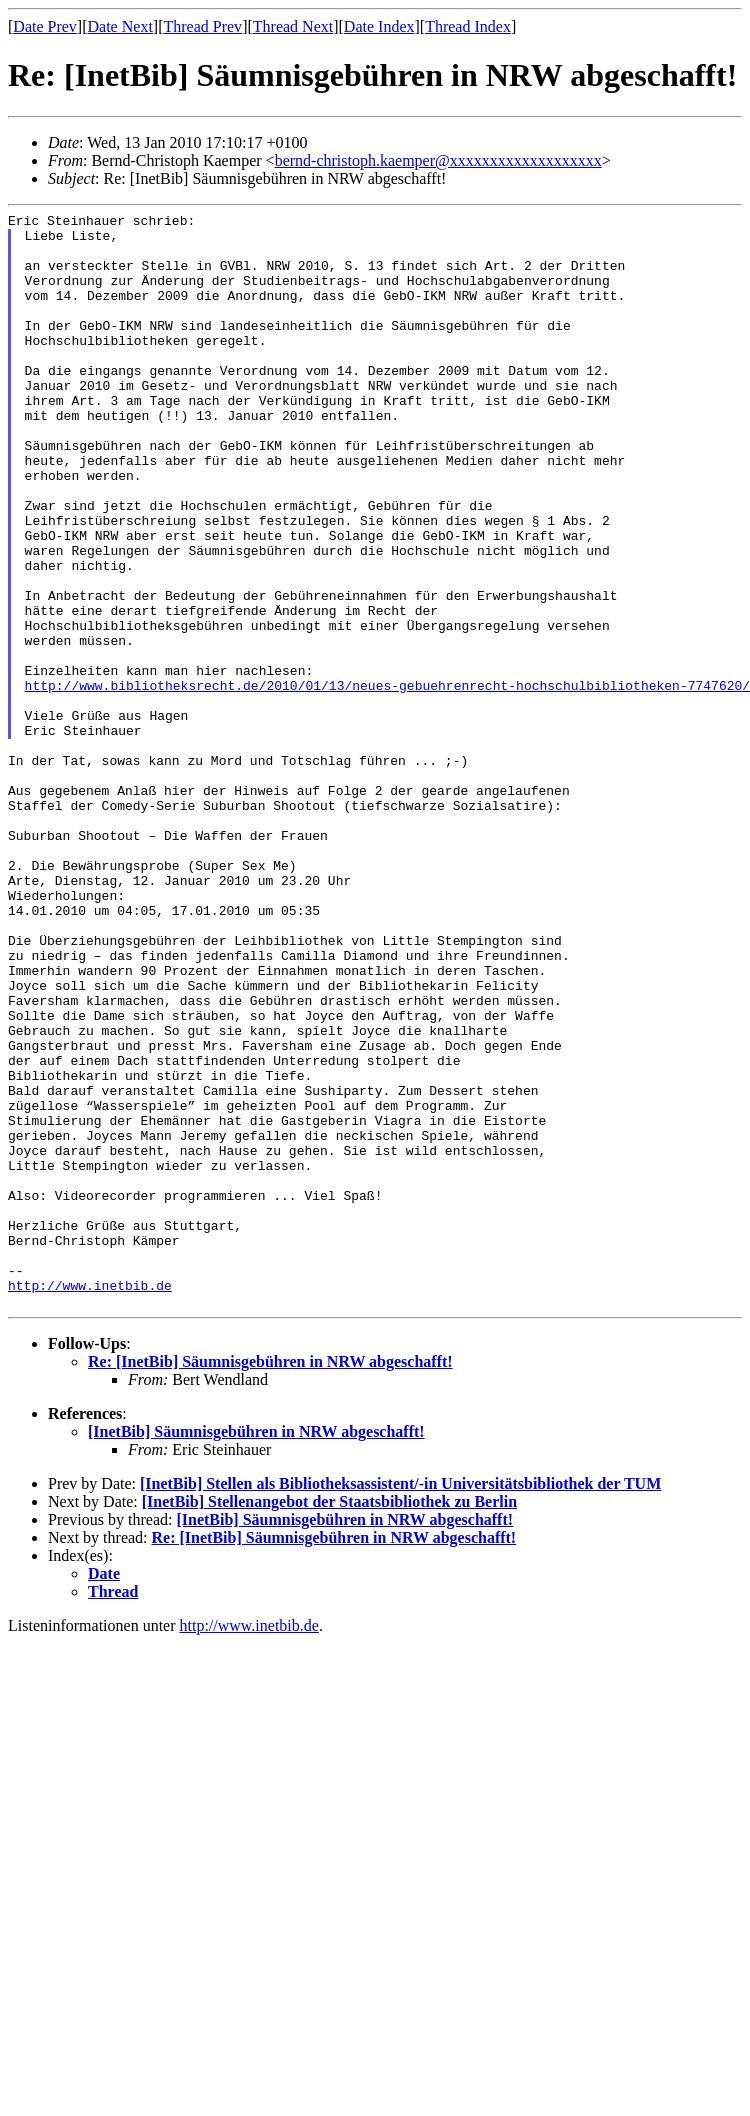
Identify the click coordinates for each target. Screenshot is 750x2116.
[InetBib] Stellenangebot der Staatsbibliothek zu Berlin (329, 1720)
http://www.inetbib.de (90, 1501)
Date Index (379, 26)
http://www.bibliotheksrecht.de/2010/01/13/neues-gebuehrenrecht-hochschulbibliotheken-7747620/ (387, 781)
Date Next (120, 26)
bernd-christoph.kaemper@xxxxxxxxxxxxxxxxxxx (438, 160)
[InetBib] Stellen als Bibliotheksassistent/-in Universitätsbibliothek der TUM (400, 1702)
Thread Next (293, 26)
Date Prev (45, 26)
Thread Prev (202, 26)
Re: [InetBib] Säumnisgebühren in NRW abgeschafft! (270, 1580)
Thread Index (468, 26)
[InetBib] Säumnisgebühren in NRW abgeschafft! (256, 1650)
